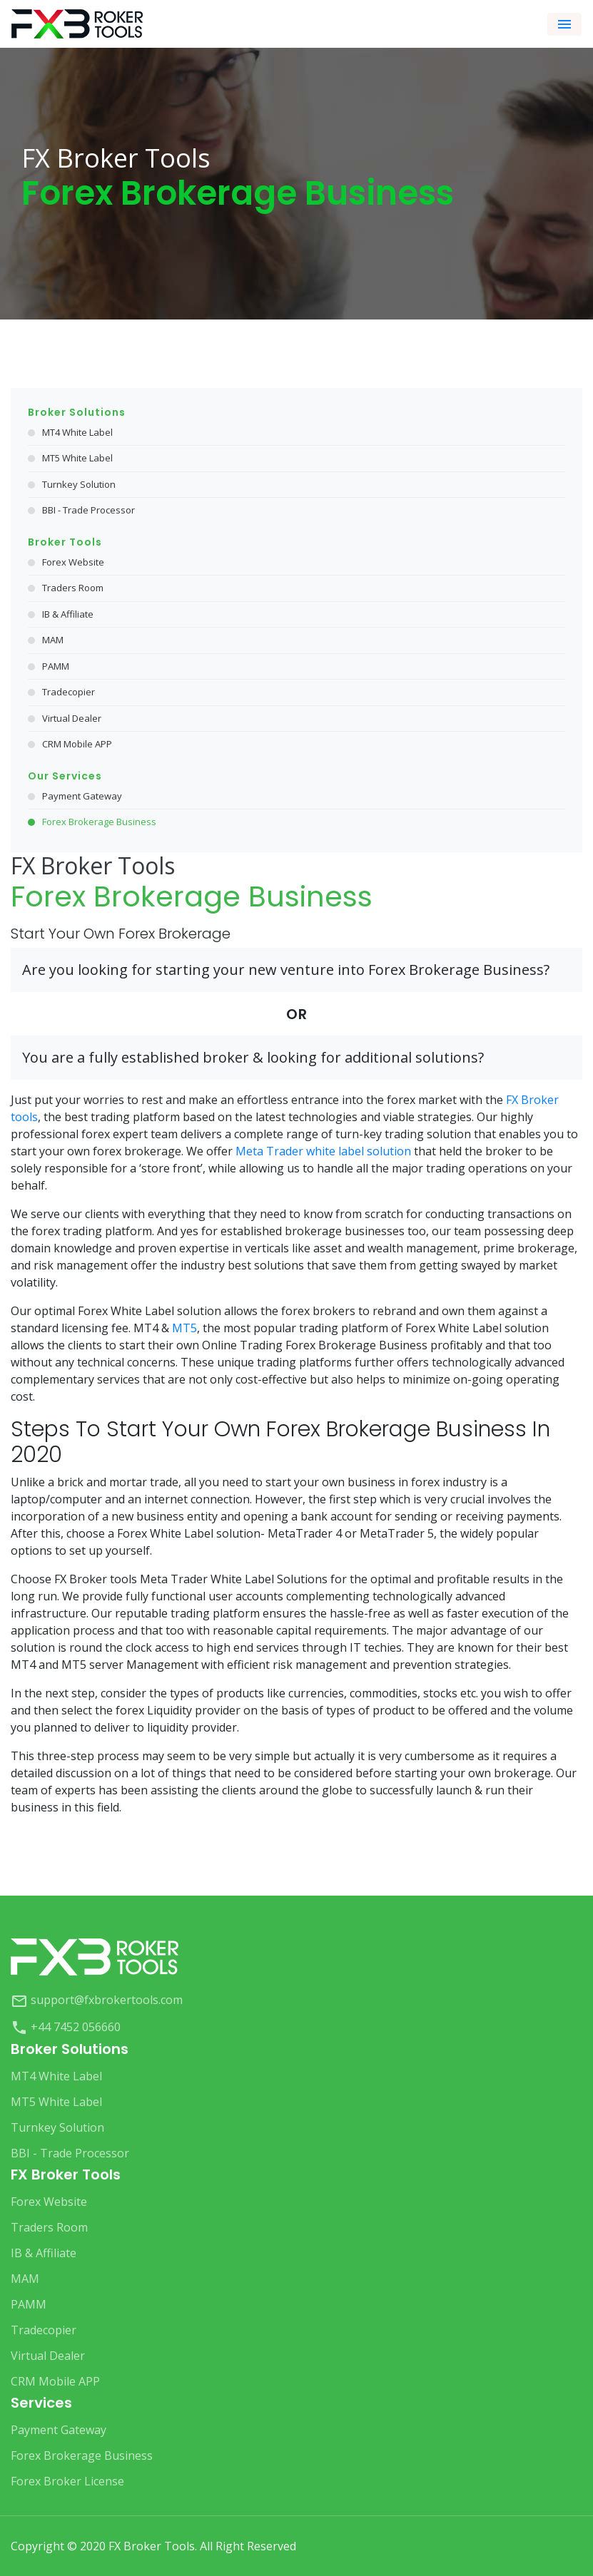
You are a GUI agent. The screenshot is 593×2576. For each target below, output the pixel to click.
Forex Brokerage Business (99, 821)
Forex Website (73, 562)
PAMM (55, 666)
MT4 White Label (77, 432)
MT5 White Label (77, 457)
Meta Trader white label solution (323, 1151)
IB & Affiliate (67, 614)
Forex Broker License (67, 2481)
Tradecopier (68, 691)
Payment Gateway (82, 795)
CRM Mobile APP (77, 743)
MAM (53, 639)
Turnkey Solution (79, 484)
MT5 (184, 1328)
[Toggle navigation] (564, 24)
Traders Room (72, 587)
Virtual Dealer (71, 718)
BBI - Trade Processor (88, 510)
